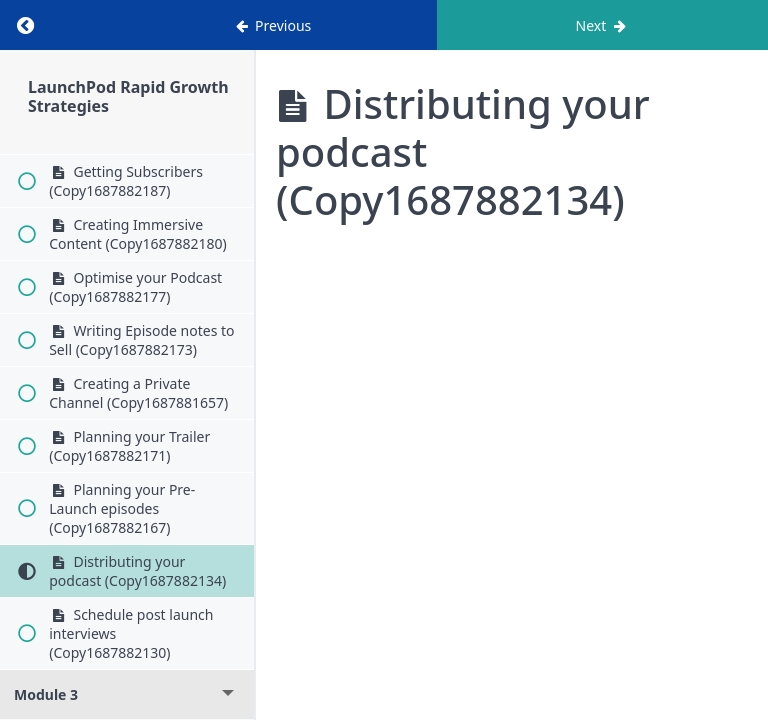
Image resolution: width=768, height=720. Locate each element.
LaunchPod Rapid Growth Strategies (128, 96)
